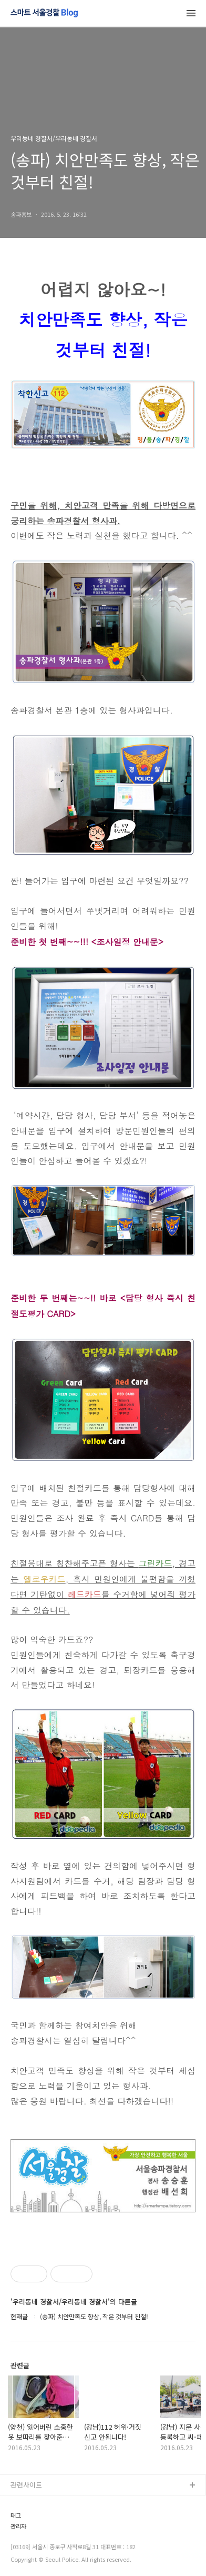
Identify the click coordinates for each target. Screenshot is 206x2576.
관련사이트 (26, 2485)
